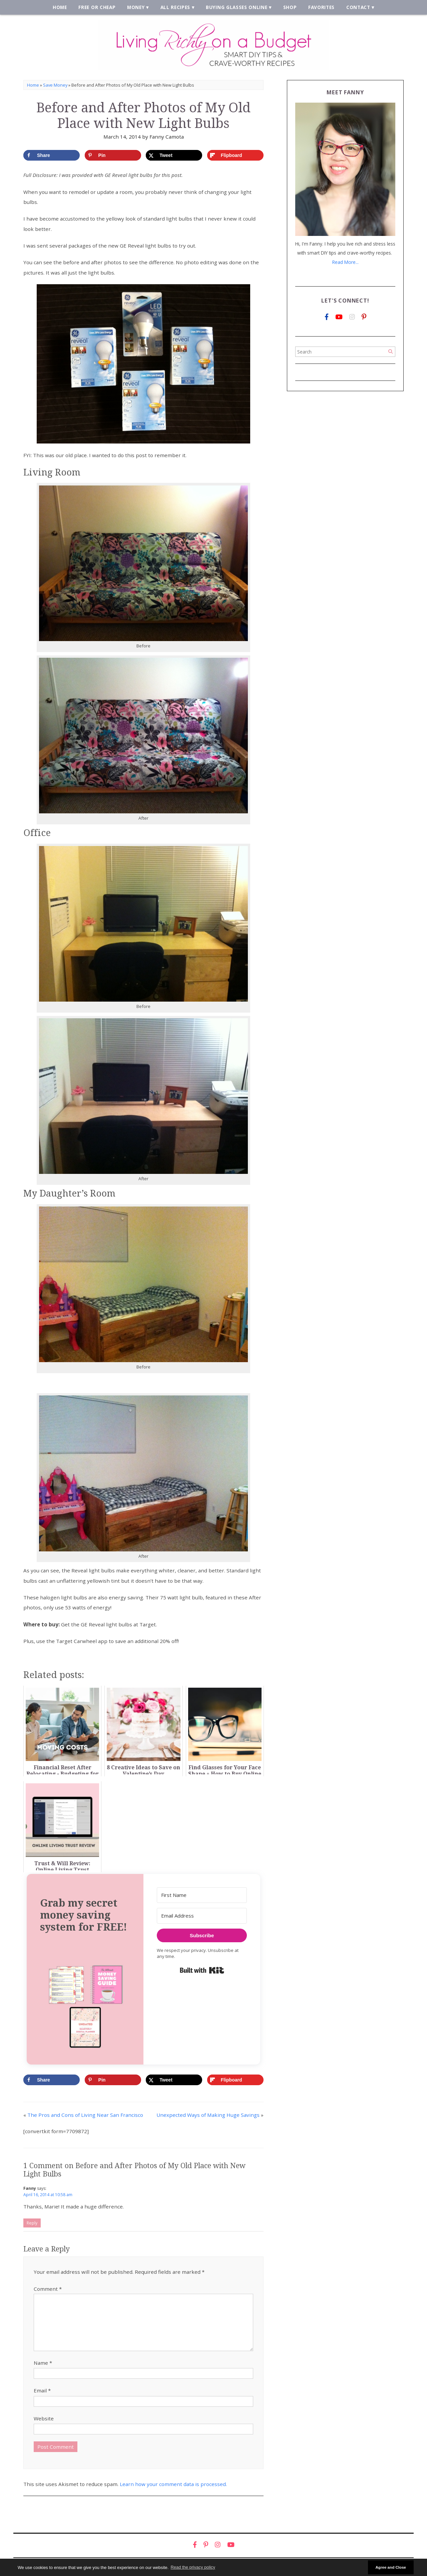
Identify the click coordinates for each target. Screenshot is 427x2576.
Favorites (321, 7)
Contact (358, 7)
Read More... (345, 262)
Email (42, 2390)
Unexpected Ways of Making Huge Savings (208, 2115)
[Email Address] (202, 1916)
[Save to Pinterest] (113, 155)
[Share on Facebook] (51, 155)
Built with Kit (202, 1970)
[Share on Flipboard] (235, 155)
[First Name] (202, 1895)
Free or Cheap (96, 7)
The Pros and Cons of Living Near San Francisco (85, 2115)
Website (44, 2418)
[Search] (390, 352)
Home (60, 7)
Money (135, 7)
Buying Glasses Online (236, 7)
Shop (290, 7)
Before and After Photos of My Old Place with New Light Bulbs (143, 115)
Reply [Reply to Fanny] (32, 2223)
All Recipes (175, 7)
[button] (85, 2005)
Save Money (55, 85)
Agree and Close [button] (390, 2567)
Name (43, 2362)
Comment (48, 2288)
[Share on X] (174, 155)
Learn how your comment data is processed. (173, 2484)
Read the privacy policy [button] (193, 2567)
